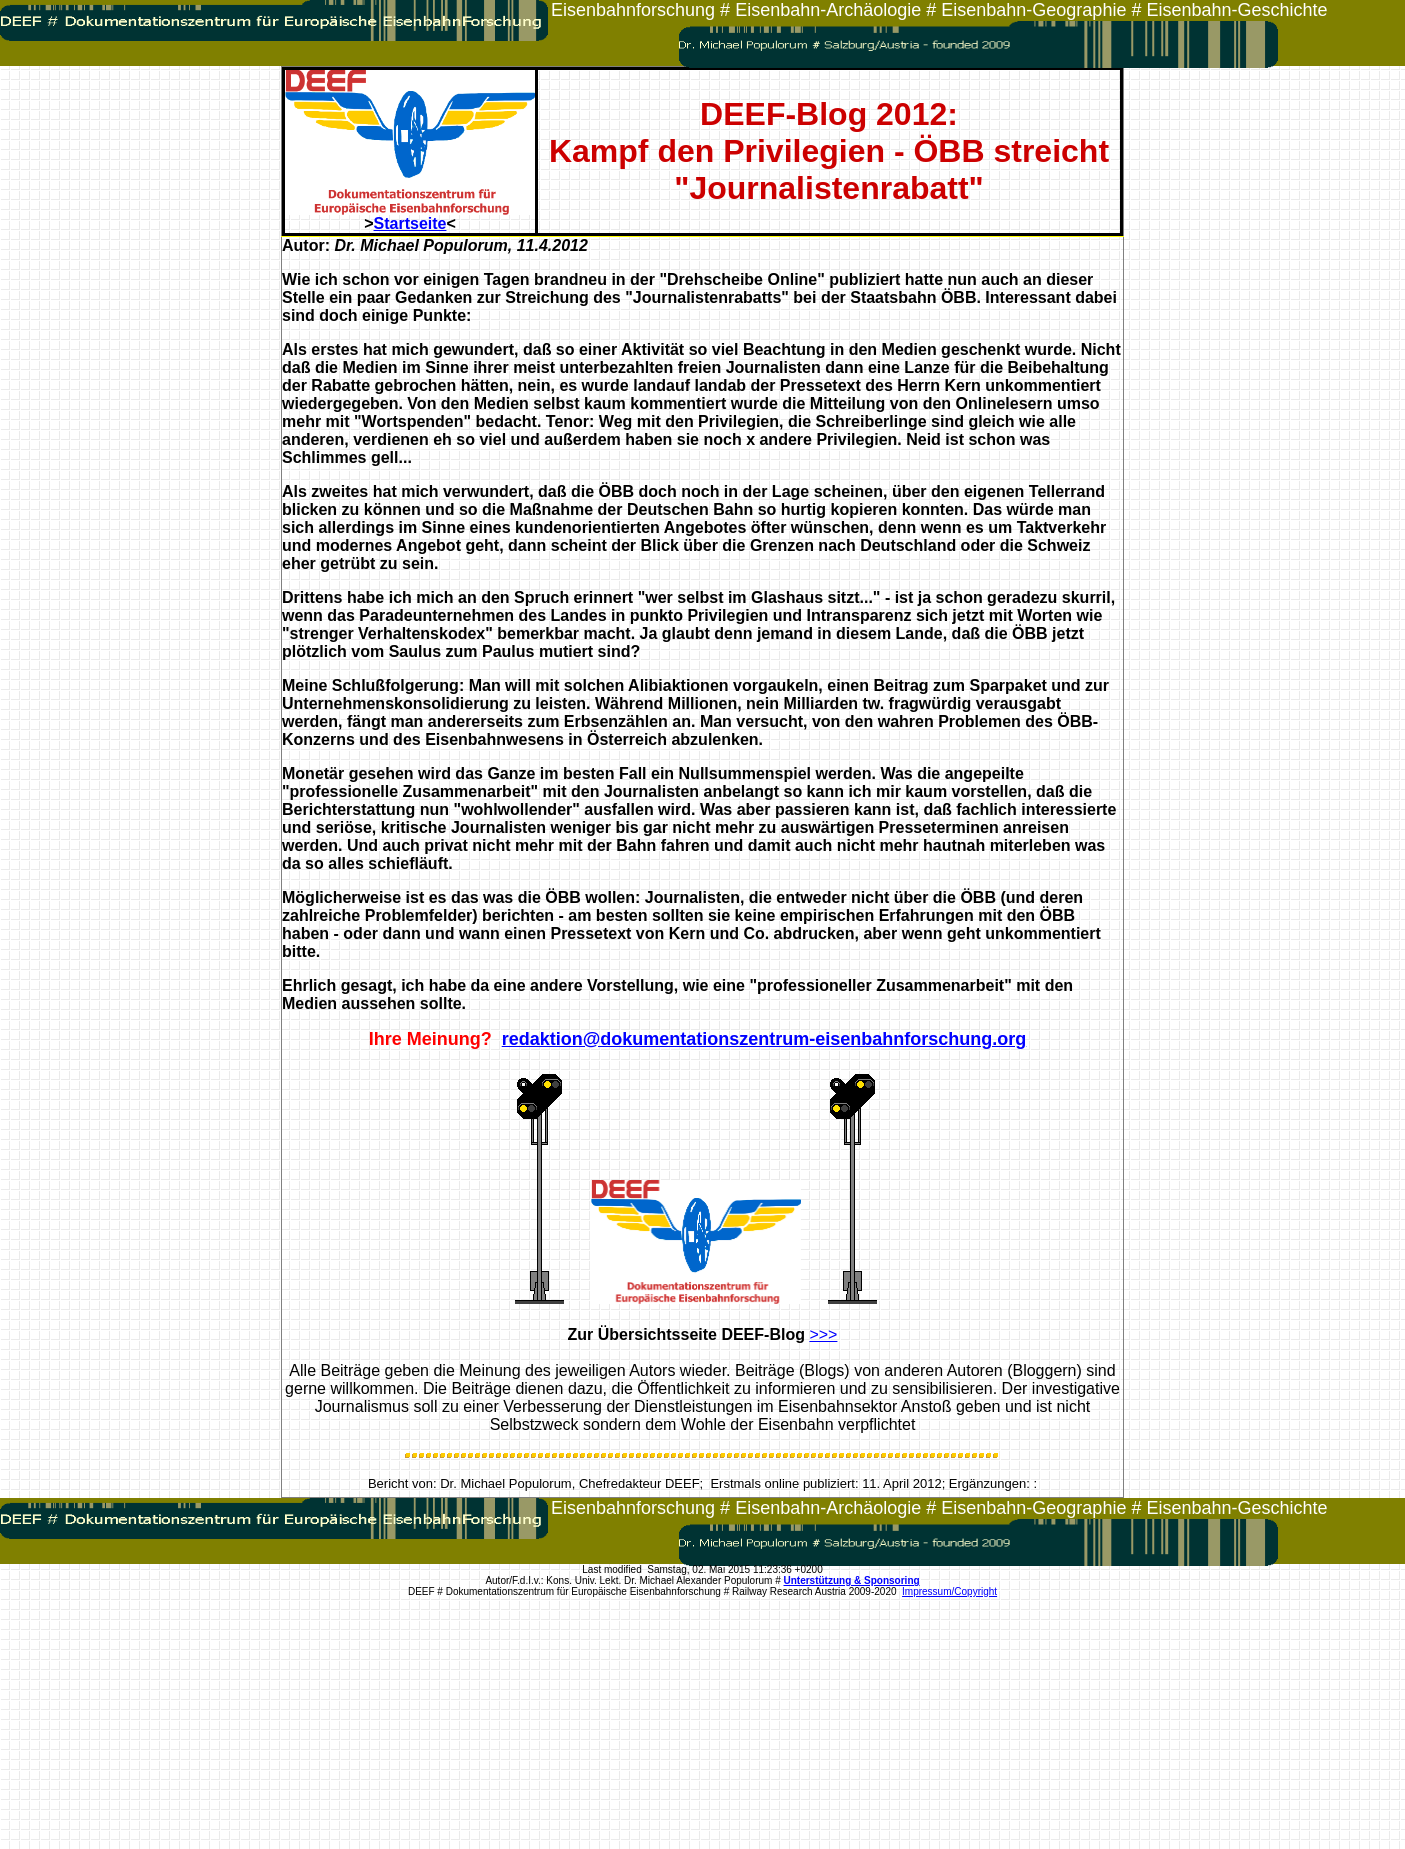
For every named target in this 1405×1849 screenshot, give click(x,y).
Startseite (410, 223)
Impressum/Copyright (949, 1591)
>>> (823, 1334)
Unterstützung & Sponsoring (852, 1580)
